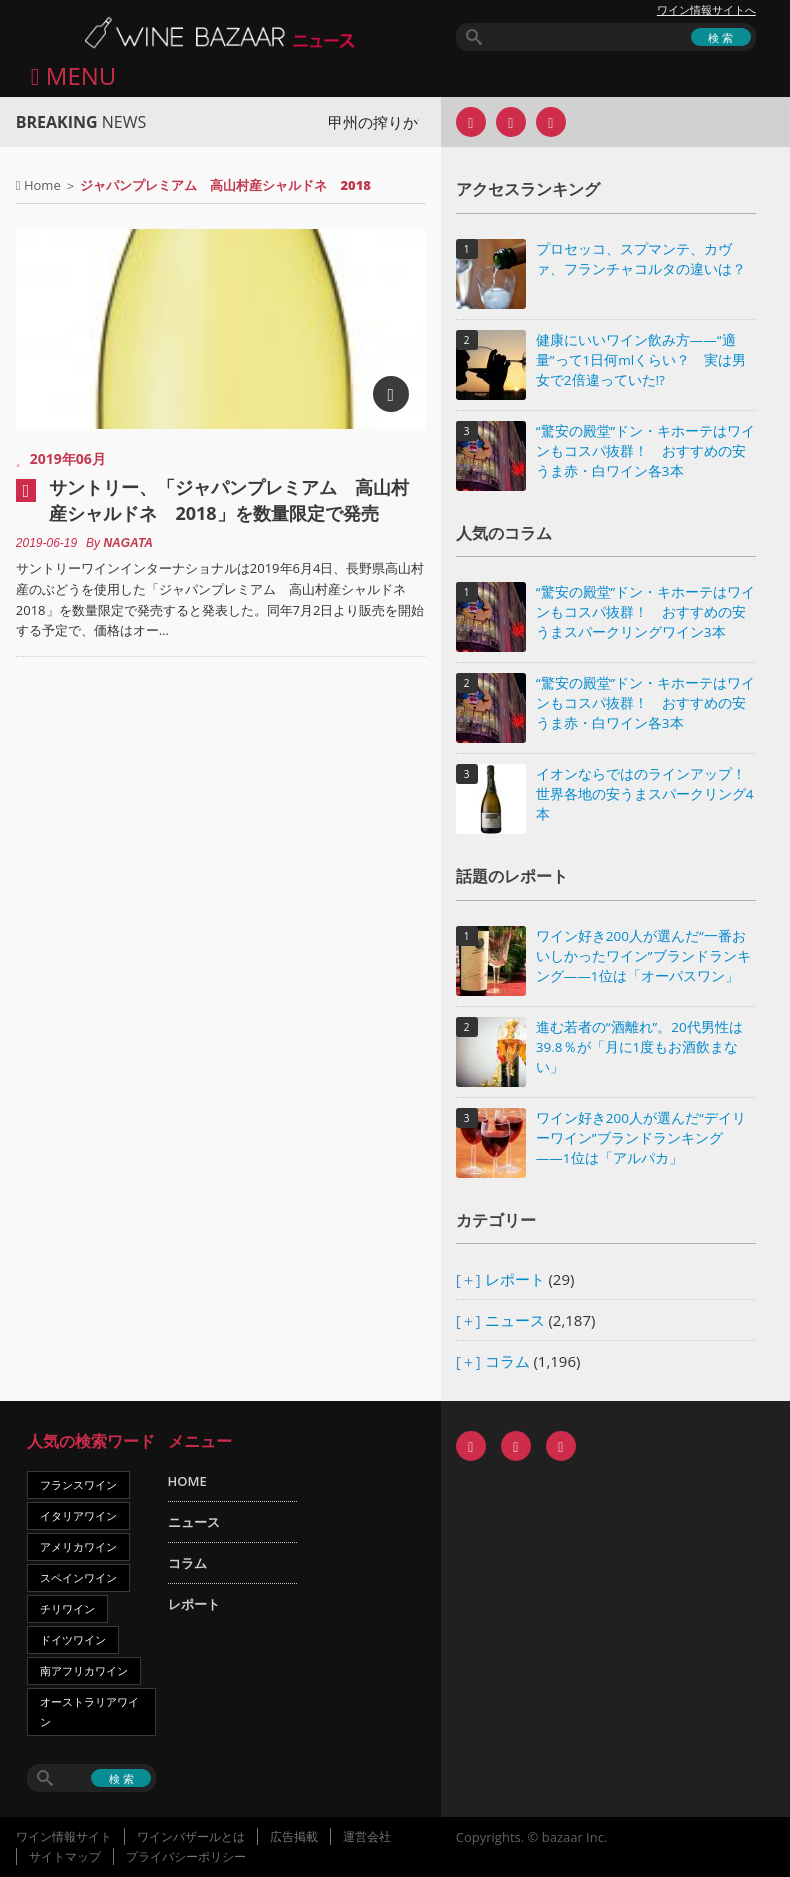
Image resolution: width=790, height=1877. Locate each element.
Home (42, 185)
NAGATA (128, 543)
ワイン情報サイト (64, 1836)
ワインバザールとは (191, 1836)
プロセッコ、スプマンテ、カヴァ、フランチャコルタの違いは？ (641, 259)
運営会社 (367, 1836)
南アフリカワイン (84, 1670)
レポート (515, 1279)
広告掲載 (294, 1836)
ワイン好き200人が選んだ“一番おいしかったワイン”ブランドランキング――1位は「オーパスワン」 (643, 956)
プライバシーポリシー (186, 1856)
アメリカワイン (78, 1546)
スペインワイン (78, 1577)
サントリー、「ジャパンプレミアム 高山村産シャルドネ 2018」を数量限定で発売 (229, 500)
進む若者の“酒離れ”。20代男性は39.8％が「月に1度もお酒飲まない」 (639, 1047)
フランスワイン (78, 1484)
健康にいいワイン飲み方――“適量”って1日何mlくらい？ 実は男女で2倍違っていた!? (641, 360)
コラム (507, 1361)
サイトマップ (65, 1856)
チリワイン (67, 1608)
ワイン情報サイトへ (706, 10)
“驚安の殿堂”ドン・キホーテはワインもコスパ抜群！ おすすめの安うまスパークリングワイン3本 (645, 612)
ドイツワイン (73, 1639)
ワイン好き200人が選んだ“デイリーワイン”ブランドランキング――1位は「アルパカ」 (641, 1138)
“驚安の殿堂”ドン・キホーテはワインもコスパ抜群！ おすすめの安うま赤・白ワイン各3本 (645, 451)
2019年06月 (68, 458)
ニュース (515, 1320)
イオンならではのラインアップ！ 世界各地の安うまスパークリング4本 (646, 794)
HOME (187, 1481)
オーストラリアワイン (89, 1711)
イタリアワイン (78, 1515)
